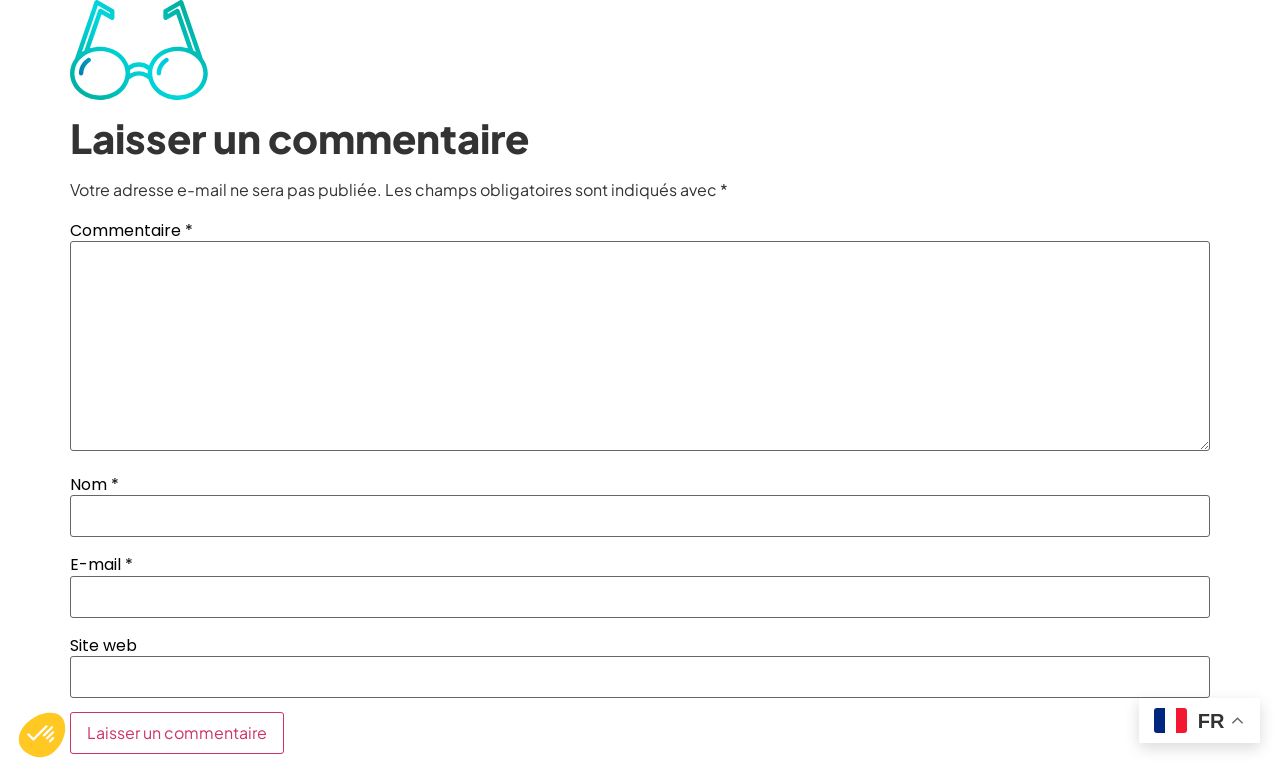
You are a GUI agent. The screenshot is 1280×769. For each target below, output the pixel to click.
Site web (103, 646)
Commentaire (131, 231)
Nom (94, 485)
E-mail (101, 565)
